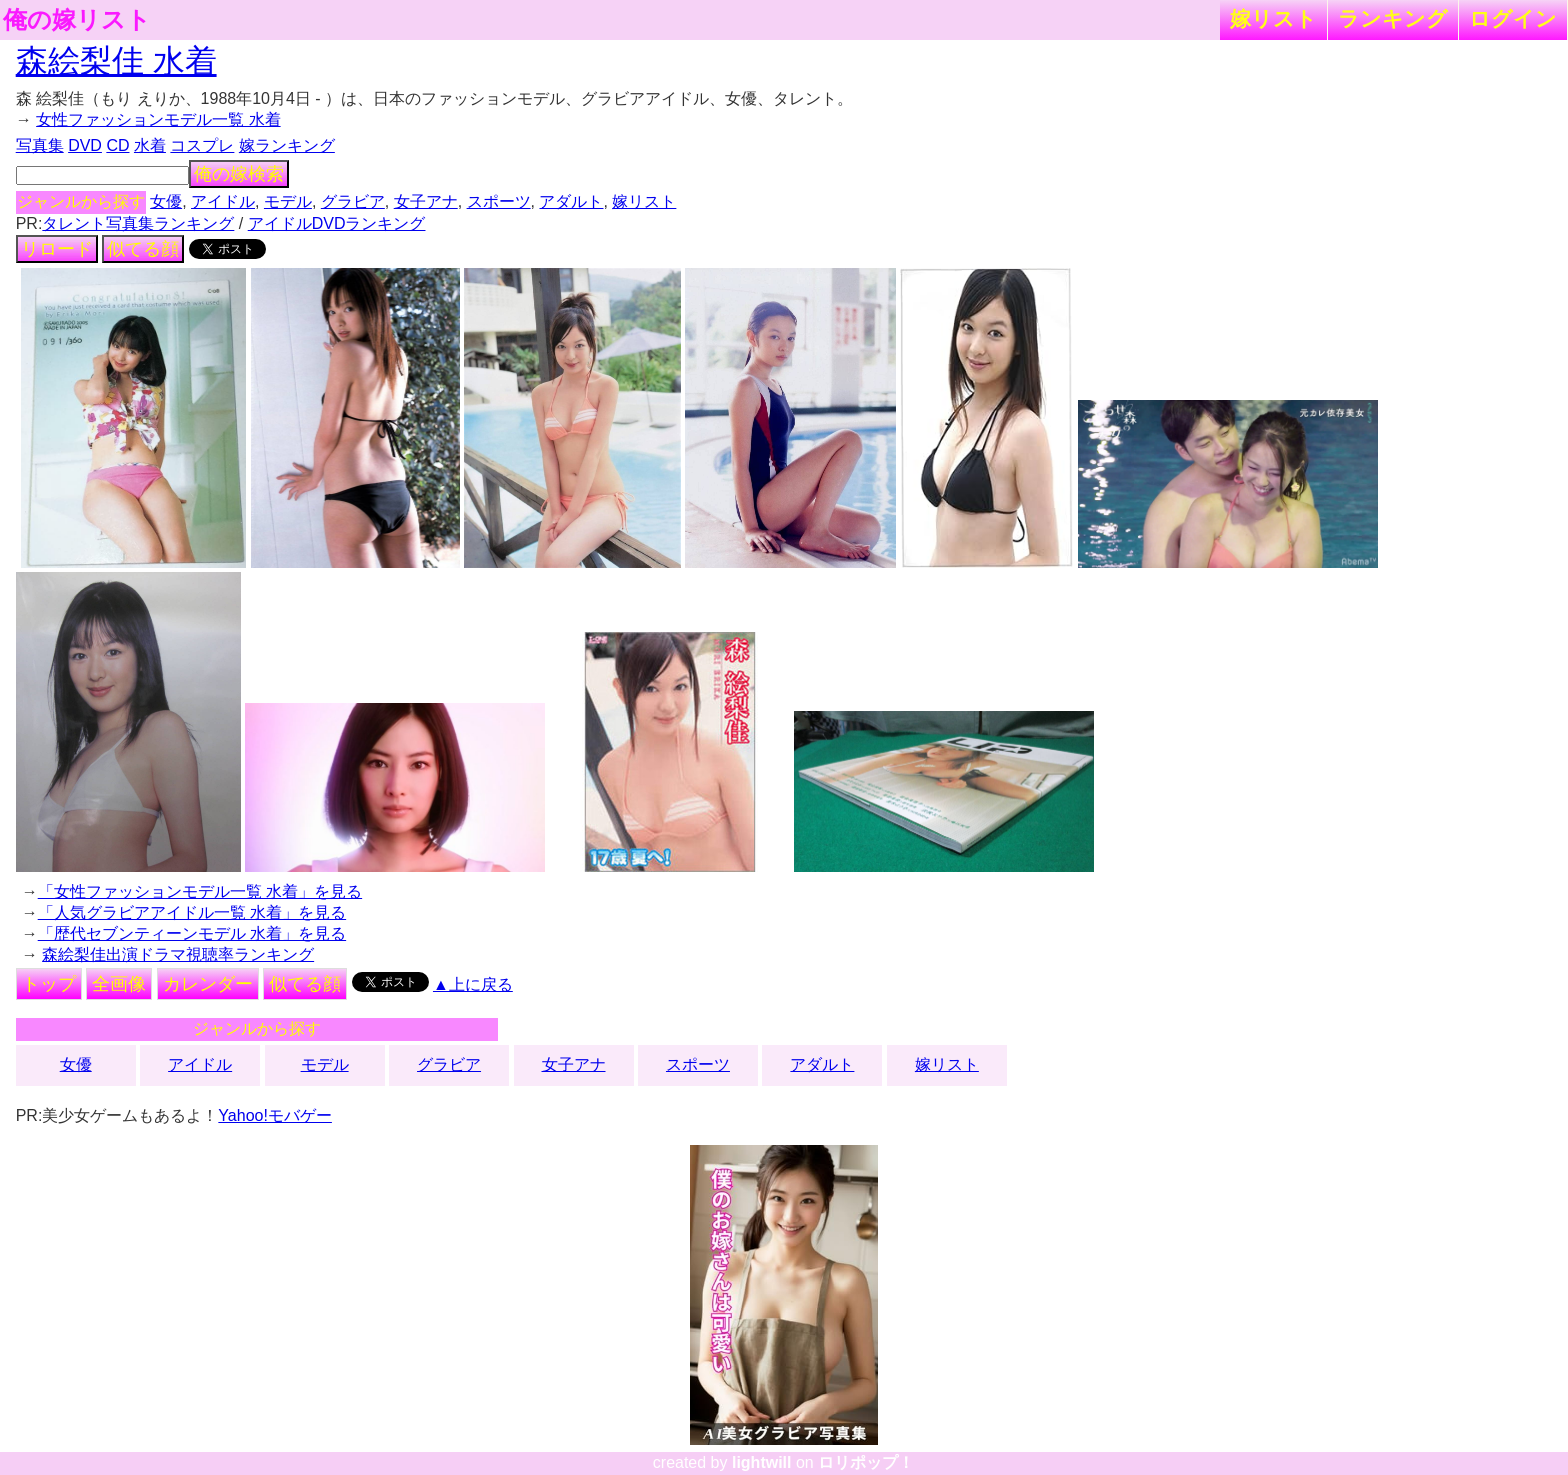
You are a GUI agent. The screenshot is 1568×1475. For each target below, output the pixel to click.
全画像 (119, 984)
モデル (288, 201)
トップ (49, 984)
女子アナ (426, 201)
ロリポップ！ (866, 1462)
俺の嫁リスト (77, 20)
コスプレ (202, 145)
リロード (57, 249)
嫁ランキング (287, 145)
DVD (85, 145)
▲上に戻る (473, 984)
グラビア (353, 201)
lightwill (762, 1462)
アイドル (223, 201)
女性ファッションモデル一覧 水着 (158, 119)
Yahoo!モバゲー (275, 1115)
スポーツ (499, 201)
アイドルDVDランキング (337, 223)
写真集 (40, 145)
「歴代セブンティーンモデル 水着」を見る (192, 933)
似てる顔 (143, 249)
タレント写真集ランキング (138, 223)
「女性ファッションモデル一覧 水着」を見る (200, 891)
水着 (150, 145)
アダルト (571, 201)
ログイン (1513, 18)
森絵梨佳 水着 (116, 61)
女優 (166, 201)
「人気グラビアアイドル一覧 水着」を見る (192, 912)
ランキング (1393, 18)
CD (117, 145)
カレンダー (208, 984)
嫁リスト (1273, 18)
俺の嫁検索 (239, 174)
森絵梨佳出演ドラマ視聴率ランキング (178, 954)
